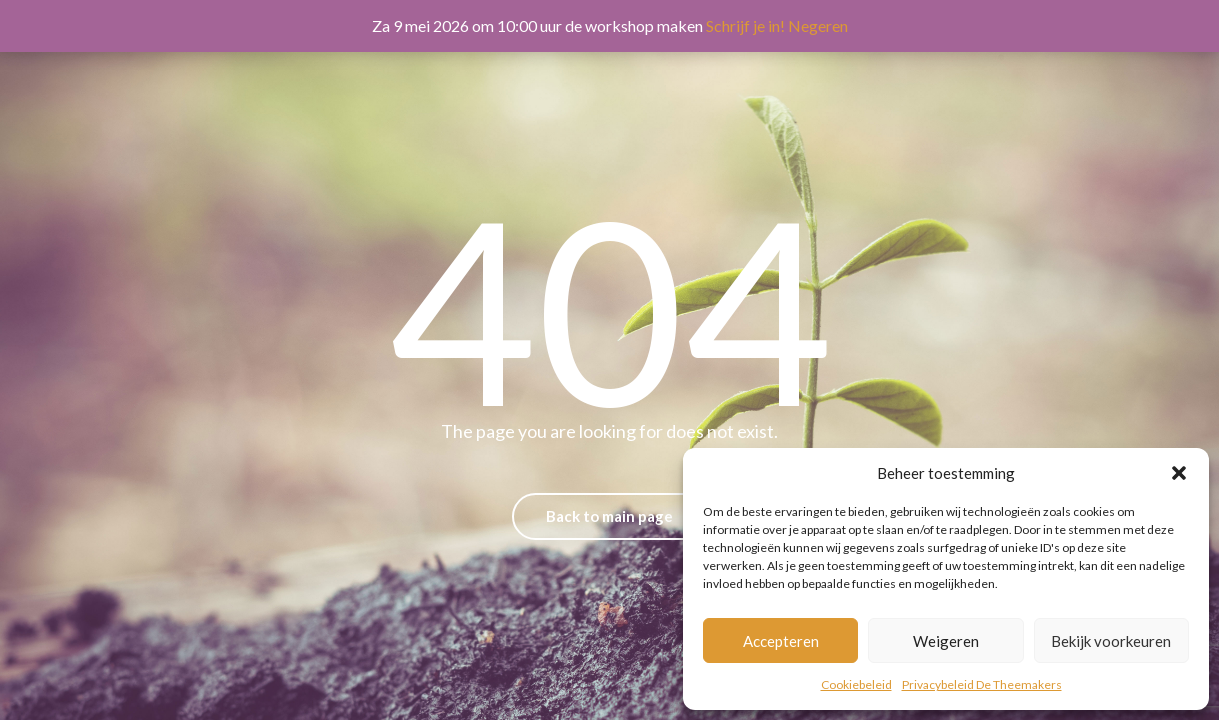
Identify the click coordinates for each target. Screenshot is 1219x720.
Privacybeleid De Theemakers (982, 684)
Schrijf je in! (745, 25)
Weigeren (946, 641)
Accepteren (781, 641)
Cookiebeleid (856, 684)
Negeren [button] (818, 25)
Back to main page (609, 516)
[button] (1179, 473)
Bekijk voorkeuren (1111, 641)
